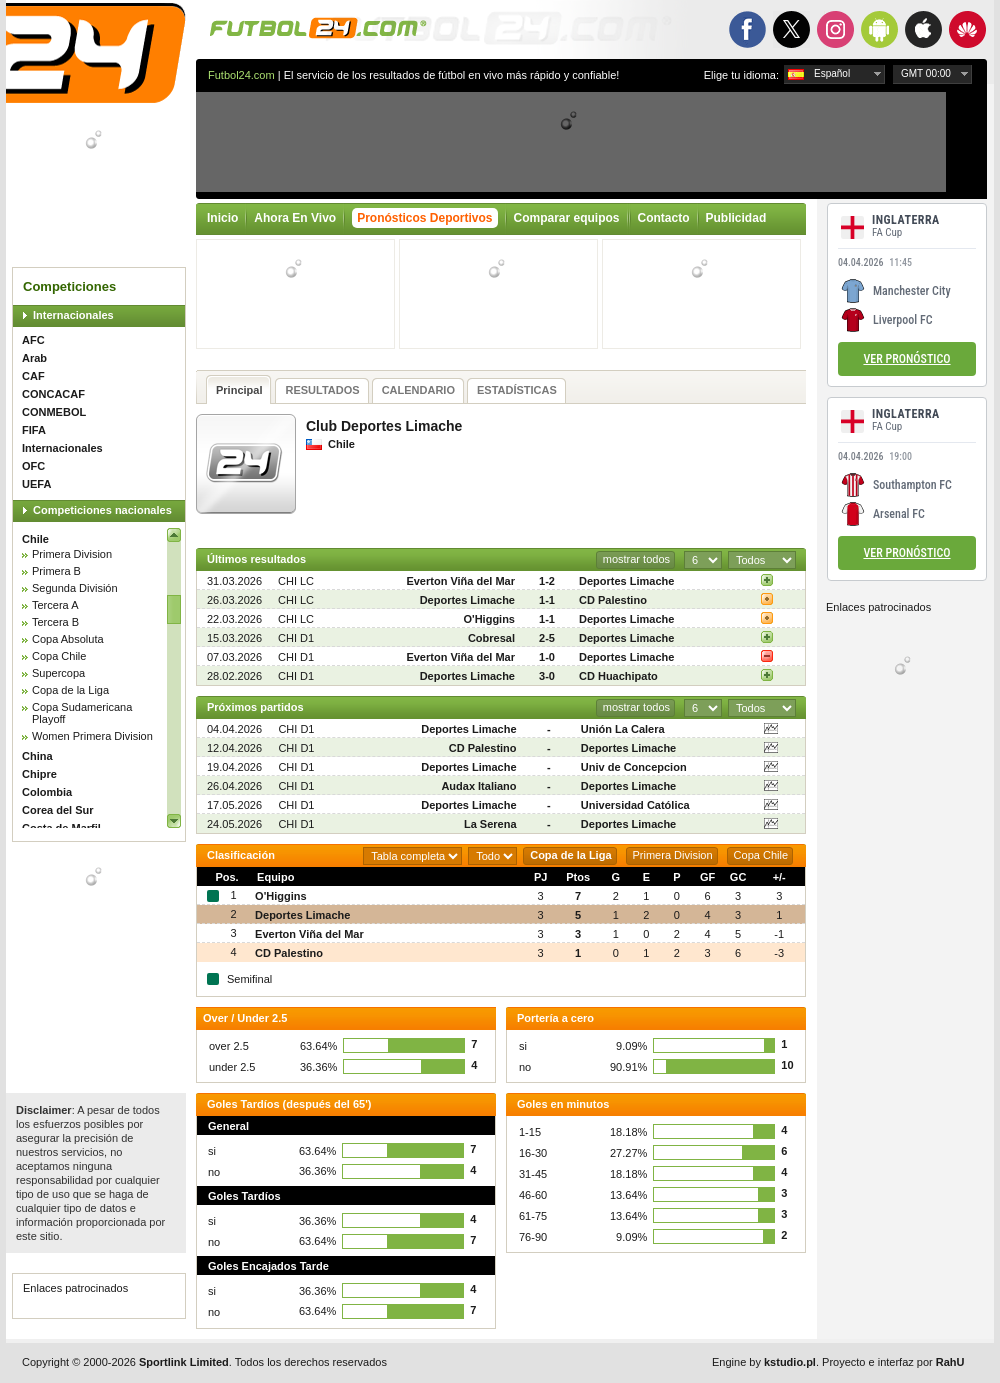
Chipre (39, 774)
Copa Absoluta (68, 639)
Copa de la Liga (70, 690)
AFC (33, 340)
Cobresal (491, 638)
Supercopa (58, 673)
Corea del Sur (58, 810)
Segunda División (75, 588)
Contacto (664, 218)
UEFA (36, 484)
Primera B (56, 571)
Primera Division (72, 554)
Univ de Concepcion (634, 767)
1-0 (547, 657)
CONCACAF (53, 394)
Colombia (47, 792)
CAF (33, 376)
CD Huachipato (618, 676)
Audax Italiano (478, 786)
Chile (35, 539)
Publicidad (736, 218)
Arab (34, 358)
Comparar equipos (567, 218)
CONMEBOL (54, 412)
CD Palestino (613, 600)
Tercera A (55, 605)
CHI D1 (296, 638)
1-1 (547, 600)
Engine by (764, 1362)
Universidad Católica (635, 805)
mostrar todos (636, 559)
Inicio (222, 218)
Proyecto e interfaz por (893, 1362)
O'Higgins (489, 619)
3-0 (547, 676)
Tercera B (55, 622)
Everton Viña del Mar (460, 581)
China (37, 756)
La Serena (490, 824)
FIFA (34, 430)
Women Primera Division (92, 736)
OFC (33, 466)
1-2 (547, 581)
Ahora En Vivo (295, 218)
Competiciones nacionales (102, 510)
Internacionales (73, 315)
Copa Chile (59, 656)
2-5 (547, 638)
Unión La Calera (623, 729)
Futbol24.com (241, 75)
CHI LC (296, 581)
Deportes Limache (626, 581)
